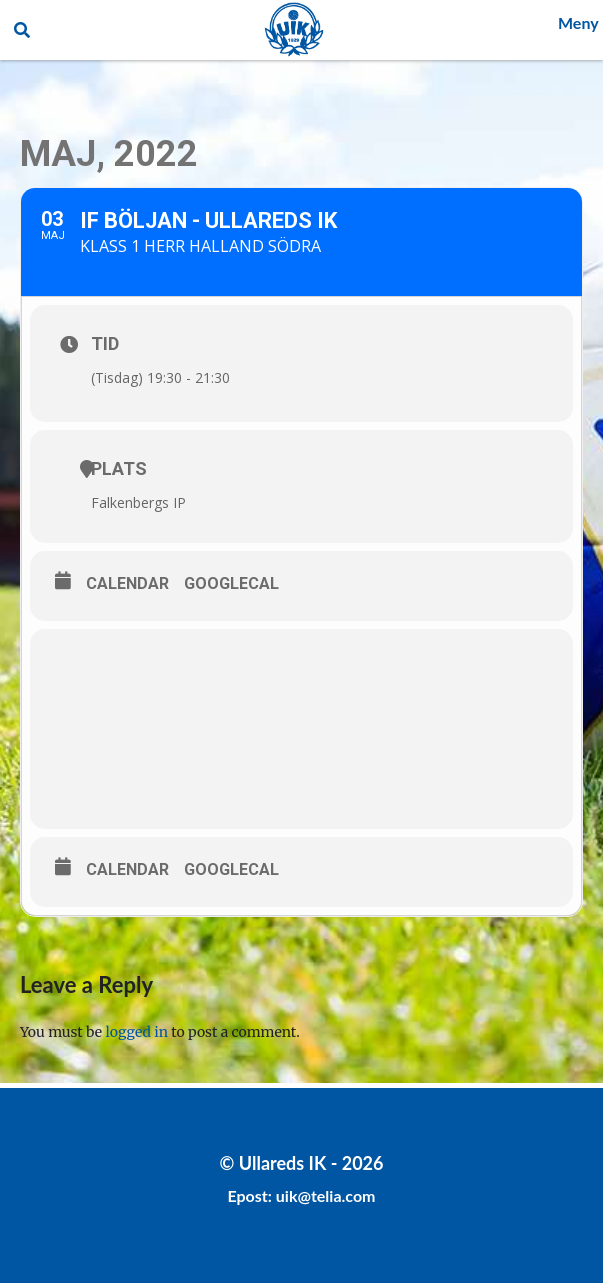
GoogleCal (231, 583)
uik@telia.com (326, 1195)
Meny (578, 22)
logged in (137, 1032)
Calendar (127, 583)
